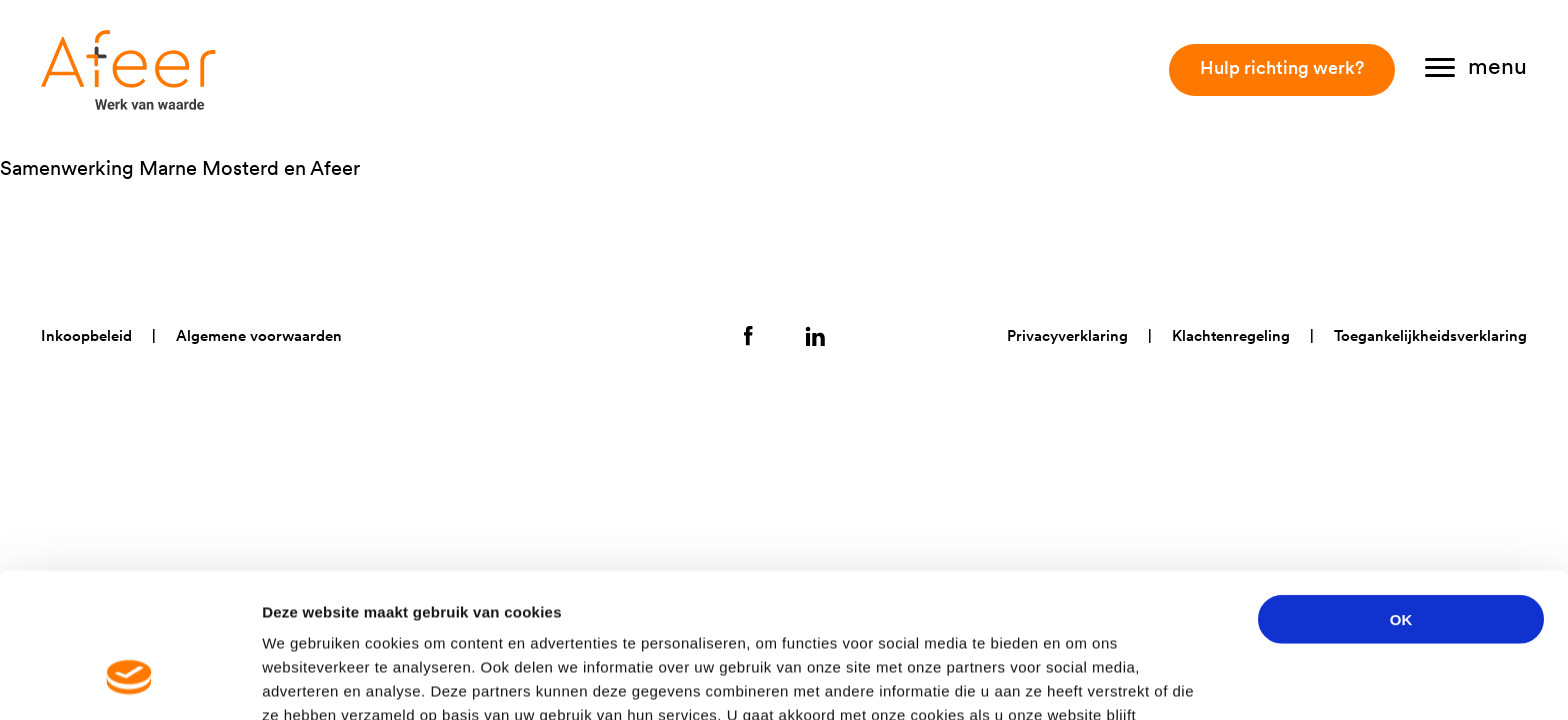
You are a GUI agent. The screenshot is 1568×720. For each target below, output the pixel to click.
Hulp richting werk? (1282, 67)
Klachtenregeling (1231, 335)
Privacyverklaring (1067, 335)
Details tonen (1080, 680)
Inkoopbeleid (86, 335)
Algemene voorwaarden (259, 335)
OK (1401, 495)
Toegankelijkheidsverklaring (1430, 335)
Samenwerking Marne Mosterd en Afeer (180, 168)
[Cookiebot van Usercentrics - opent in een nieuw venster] (129, 681)
